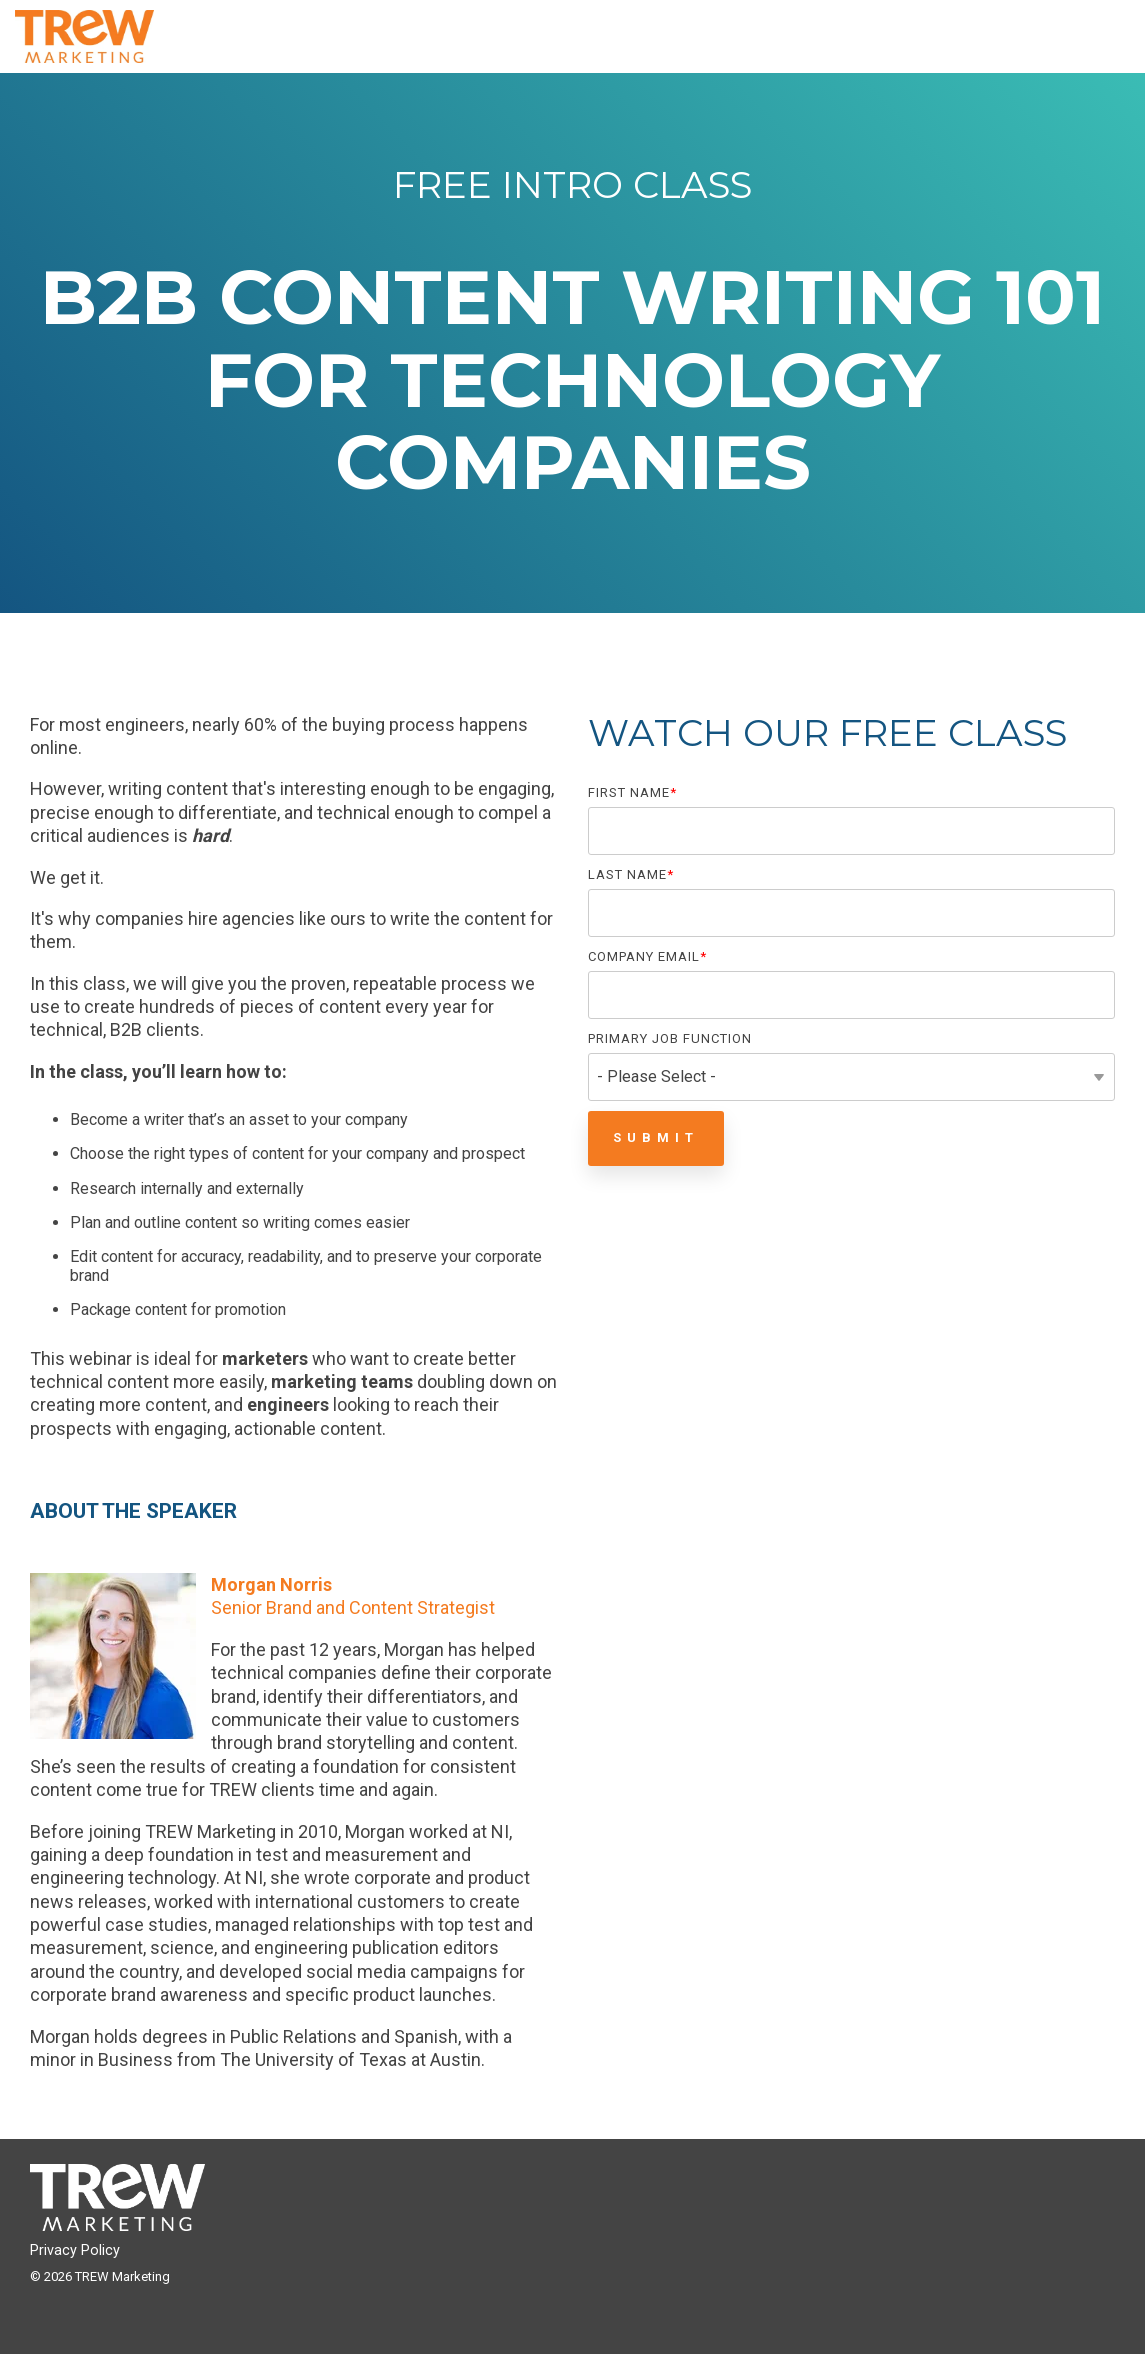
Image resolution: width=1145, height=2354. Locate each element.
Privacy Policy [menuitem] (75, 2250)
